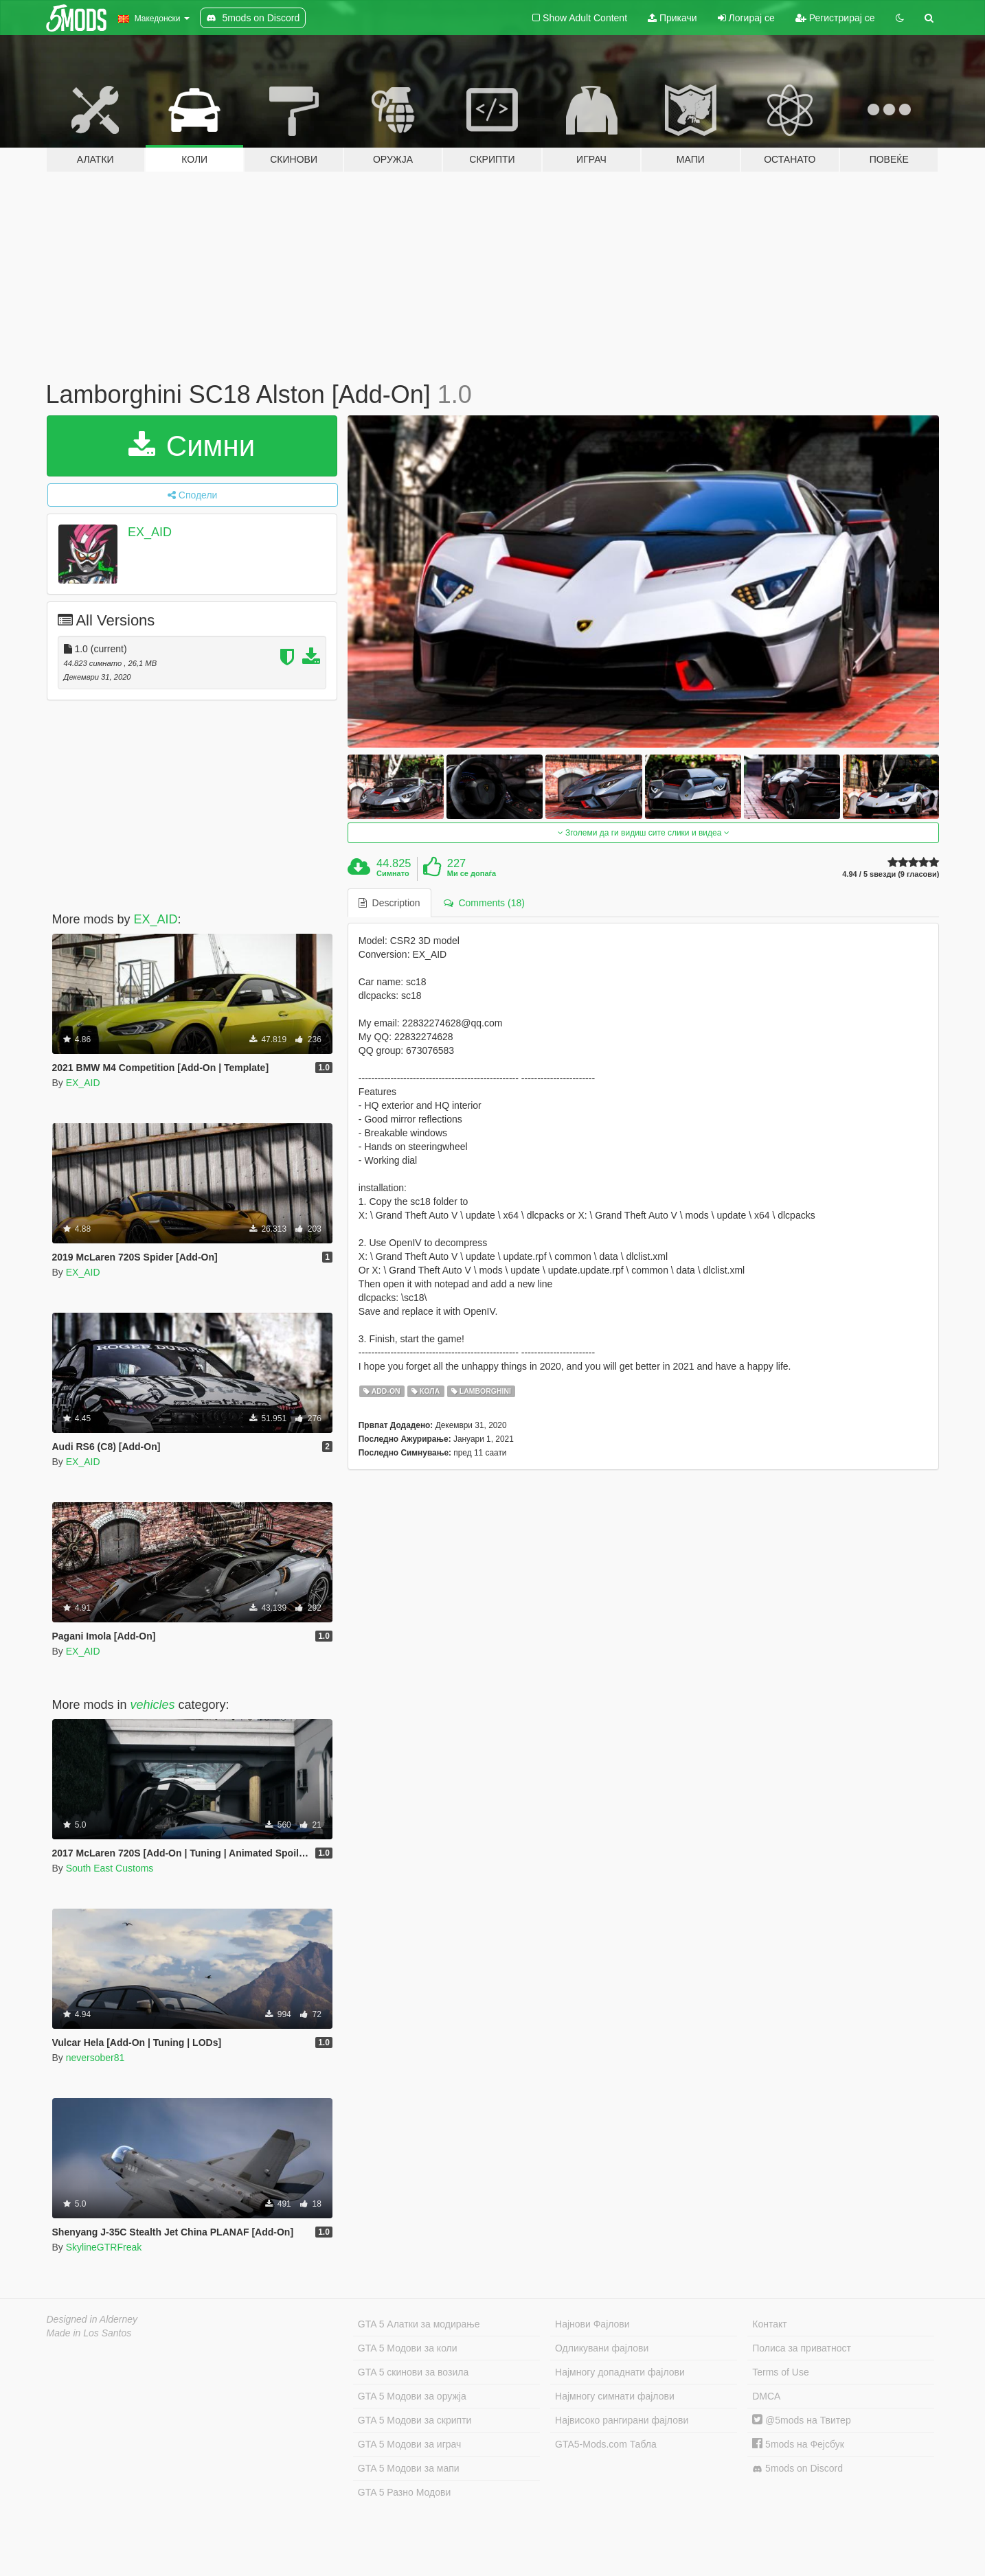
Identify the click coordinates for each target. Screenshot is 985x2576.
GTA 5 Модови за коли (407, 2348)
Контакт (769, 2324)
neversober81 (95, 2057)
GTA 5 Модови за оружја (412, 2396)
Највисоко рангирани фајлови (621, 2420)
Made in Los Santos (89, 2332)
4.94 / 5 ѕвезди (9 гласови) (890, 874)
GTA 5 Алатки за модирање (419, 2324)
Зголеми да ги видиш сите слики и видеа (643, 833)
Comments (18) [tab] (484, 902)
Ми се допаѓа (471, 873)
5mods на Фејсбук (798, 2444)
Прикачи (672, 17)
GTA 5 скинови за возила (413, 2372)
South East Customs (110, 1868)
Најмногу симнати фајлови (615, 2396)
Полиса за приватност (801, 2348)
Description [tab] (389, 902)
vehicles (153, 1705)
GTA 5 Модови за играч (410, 2444)
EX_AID (150, 532)
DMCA (766, 2396)
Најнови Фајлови (592, 2324)
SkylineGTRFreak (103, 2247)
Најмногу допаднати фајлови (620, 2372)
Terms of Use (780, 2372)
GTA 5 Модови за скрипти (415, 2420)
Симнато (392, 873)
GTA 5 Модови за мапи (409, 2468)
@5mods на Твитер (801, 2420)
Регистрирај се (835, 17)
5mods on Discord (797, 2468)
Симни (191, 446)
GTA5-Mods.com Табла (606, 2444)
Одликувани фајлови (601, 2348)
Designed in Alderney (92, 2319)
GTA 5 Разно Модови (404, 2492)
